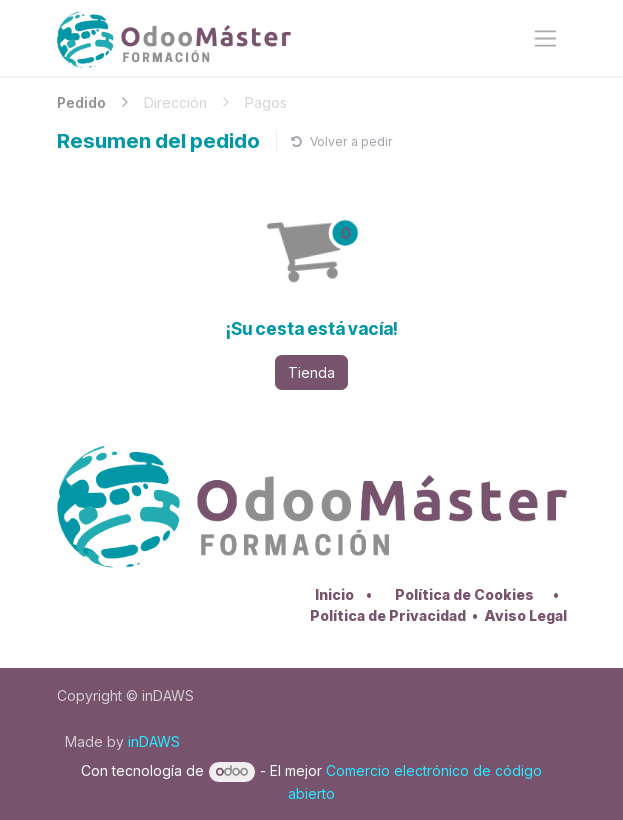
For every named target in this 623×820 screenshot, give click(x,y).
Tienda (311, 372)
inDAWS (154, 741)
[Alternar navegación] (545, 38)
